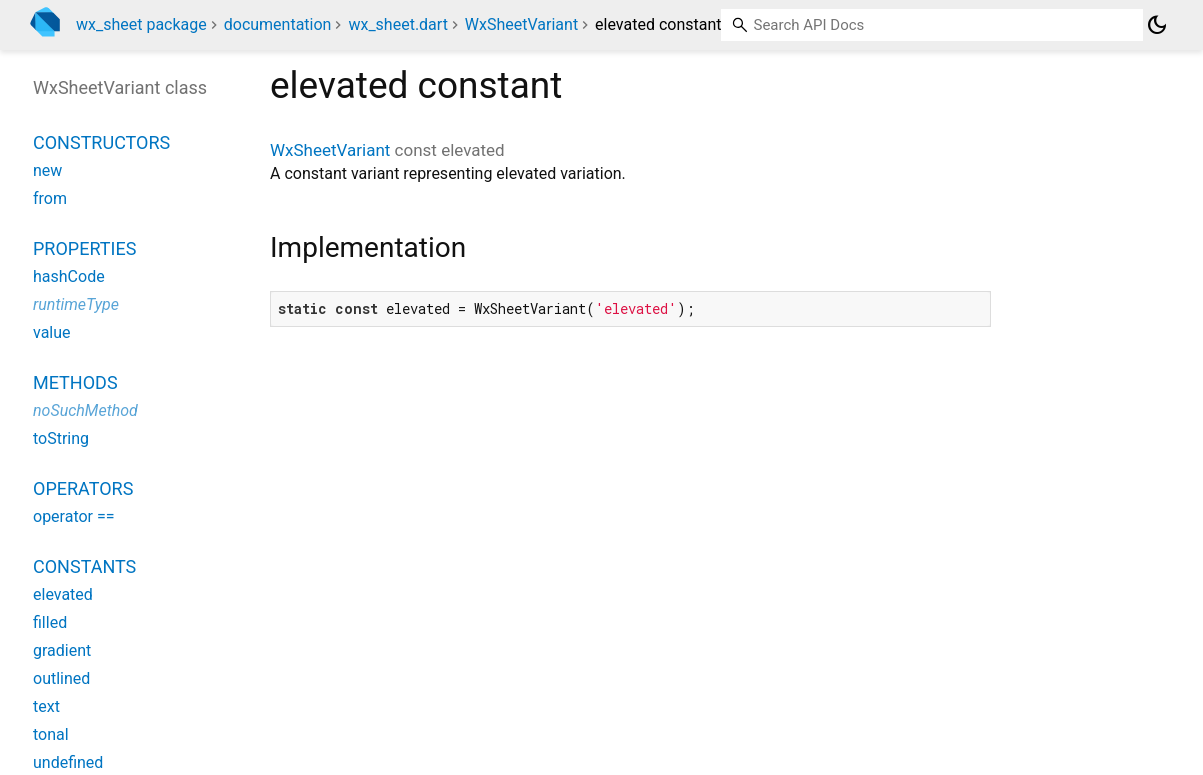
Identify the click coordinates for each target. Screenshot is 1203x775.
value (52, 332)
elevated (63, 594)
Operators (83, 488)
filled (50, 622)
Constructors (101, 142)
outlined (61, 678)
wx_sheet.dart (397, 24)
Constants (84, 566)
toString (61, 438)
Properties (84, 248)
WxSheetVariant (521, 24)
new (47, 170)
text (46, 706)
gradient (62, 650)
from (50, 198)
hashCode (69, 276)
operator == (74, 516)
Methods (75, 382)
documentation (278, 24)
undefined (68, 762)
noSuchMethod (85, 410)
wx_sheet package (141, 24)
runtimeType (76, 304)
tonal (51, 734)
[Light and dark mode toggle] (1157, 25)
